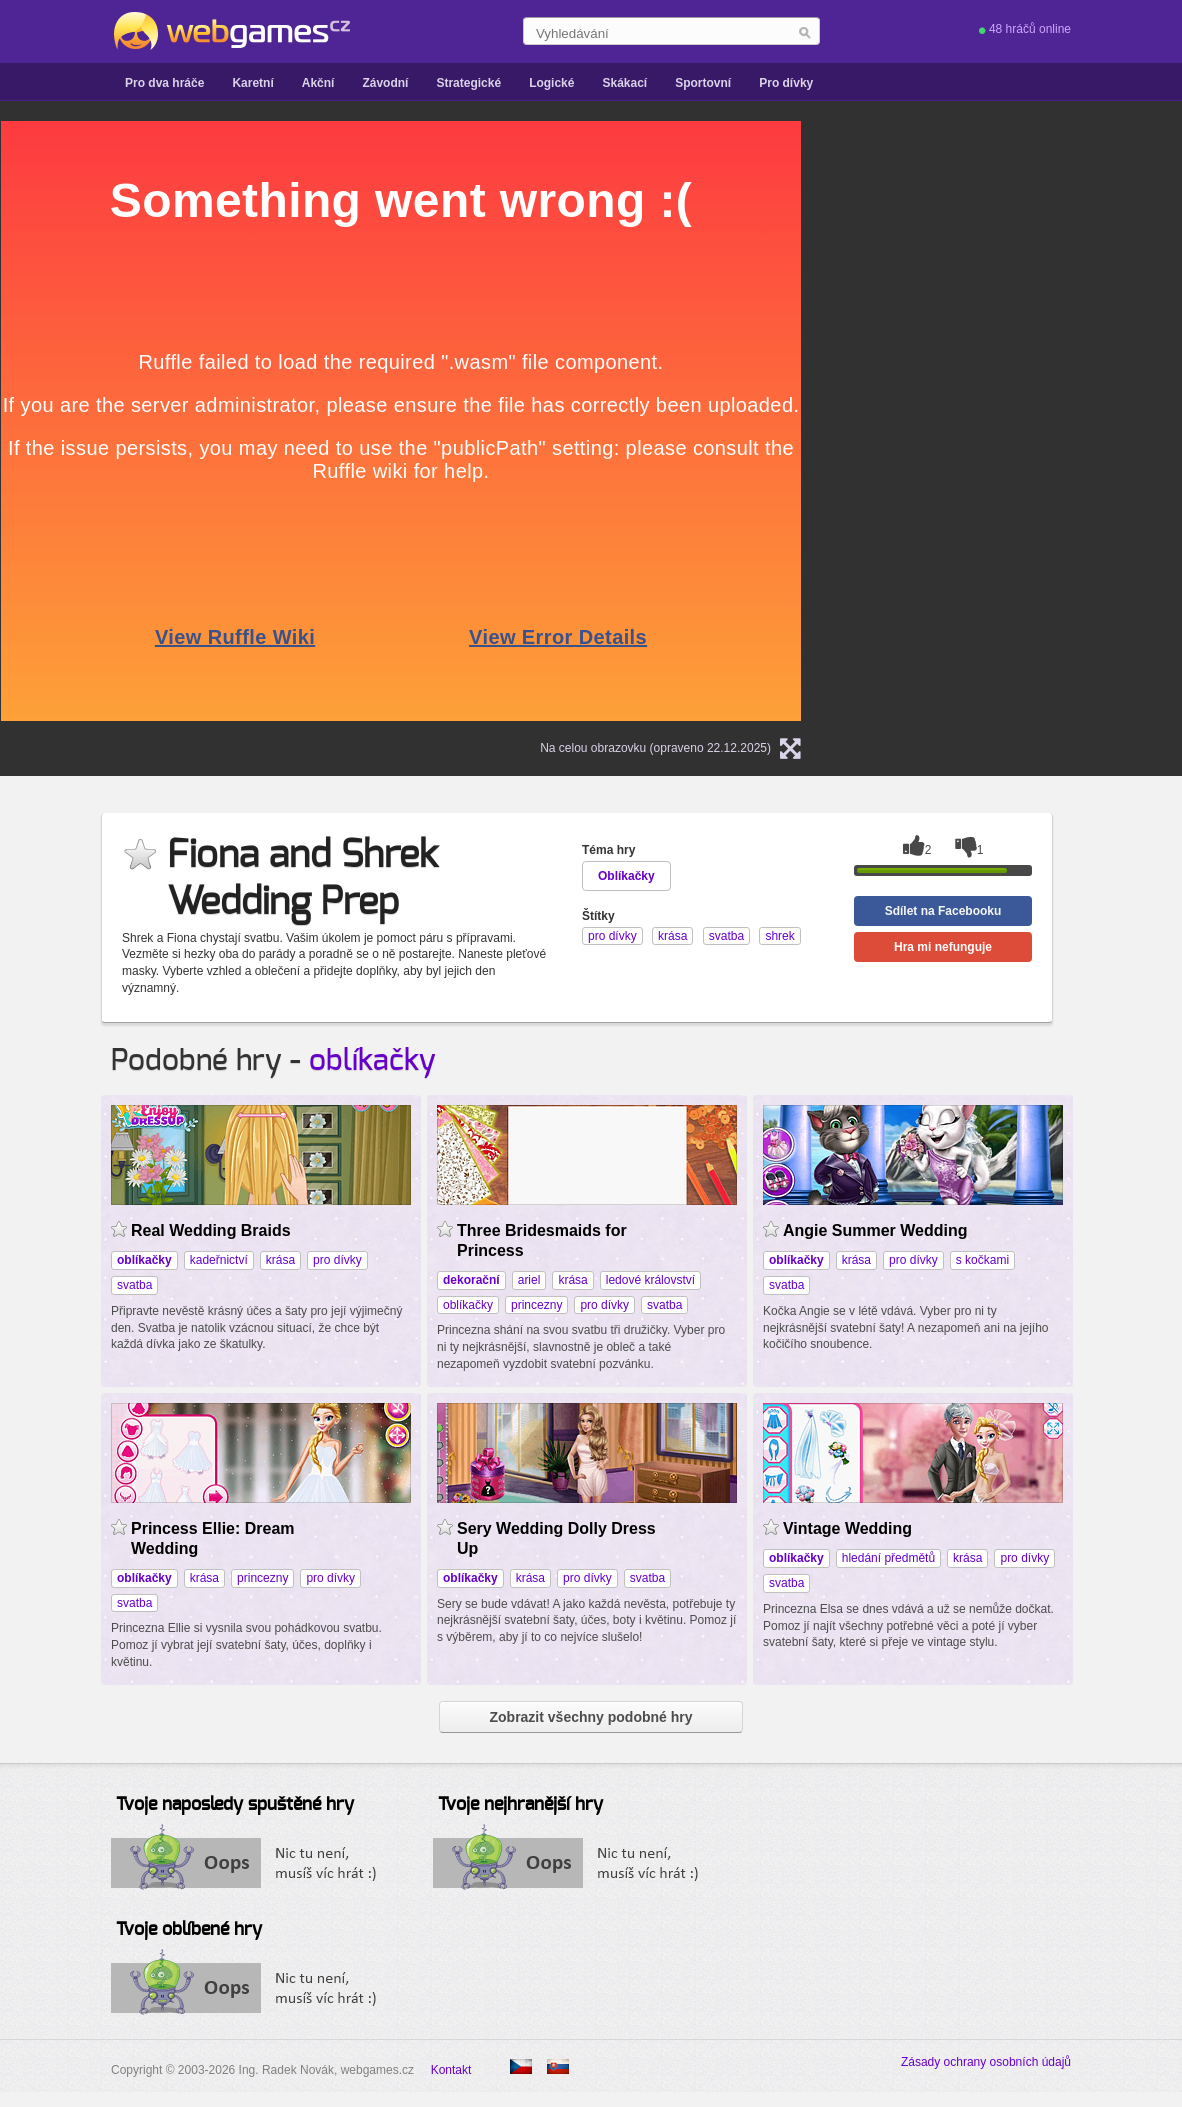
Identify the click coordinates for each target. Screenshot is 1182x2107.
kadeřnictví (219, 1260)
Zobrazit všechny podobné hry (590, 1717)
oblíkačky (372, 1061)
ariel (529, 1280)
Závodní (385, 83)
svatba (134, 1285)
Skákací (624, 83)
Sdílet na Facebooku (943, 911)
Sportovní (703, 83)
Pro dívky (786, 83)
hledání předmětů (888, 1558)
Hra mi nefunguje (943, 947)
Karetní (252, 83)
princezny (536, 1305)
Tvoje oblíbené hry (189, 1930)
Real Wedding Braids (211, 1230)
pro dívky (337, 1260)
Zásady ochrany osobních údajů (986, 2062)
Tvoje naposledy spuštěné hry (235, 1805)
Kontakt (451, 2070)
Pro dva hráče (164, 83)
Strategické (468, 83)
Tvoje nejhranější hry (520, 1805)
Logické (551, 83)
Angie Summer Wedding (875, 1230)
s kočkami (982, 1260)
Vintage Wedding (847, 1528)
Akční (318, 83)
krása (280, 1260)
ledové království (650, 1280)
